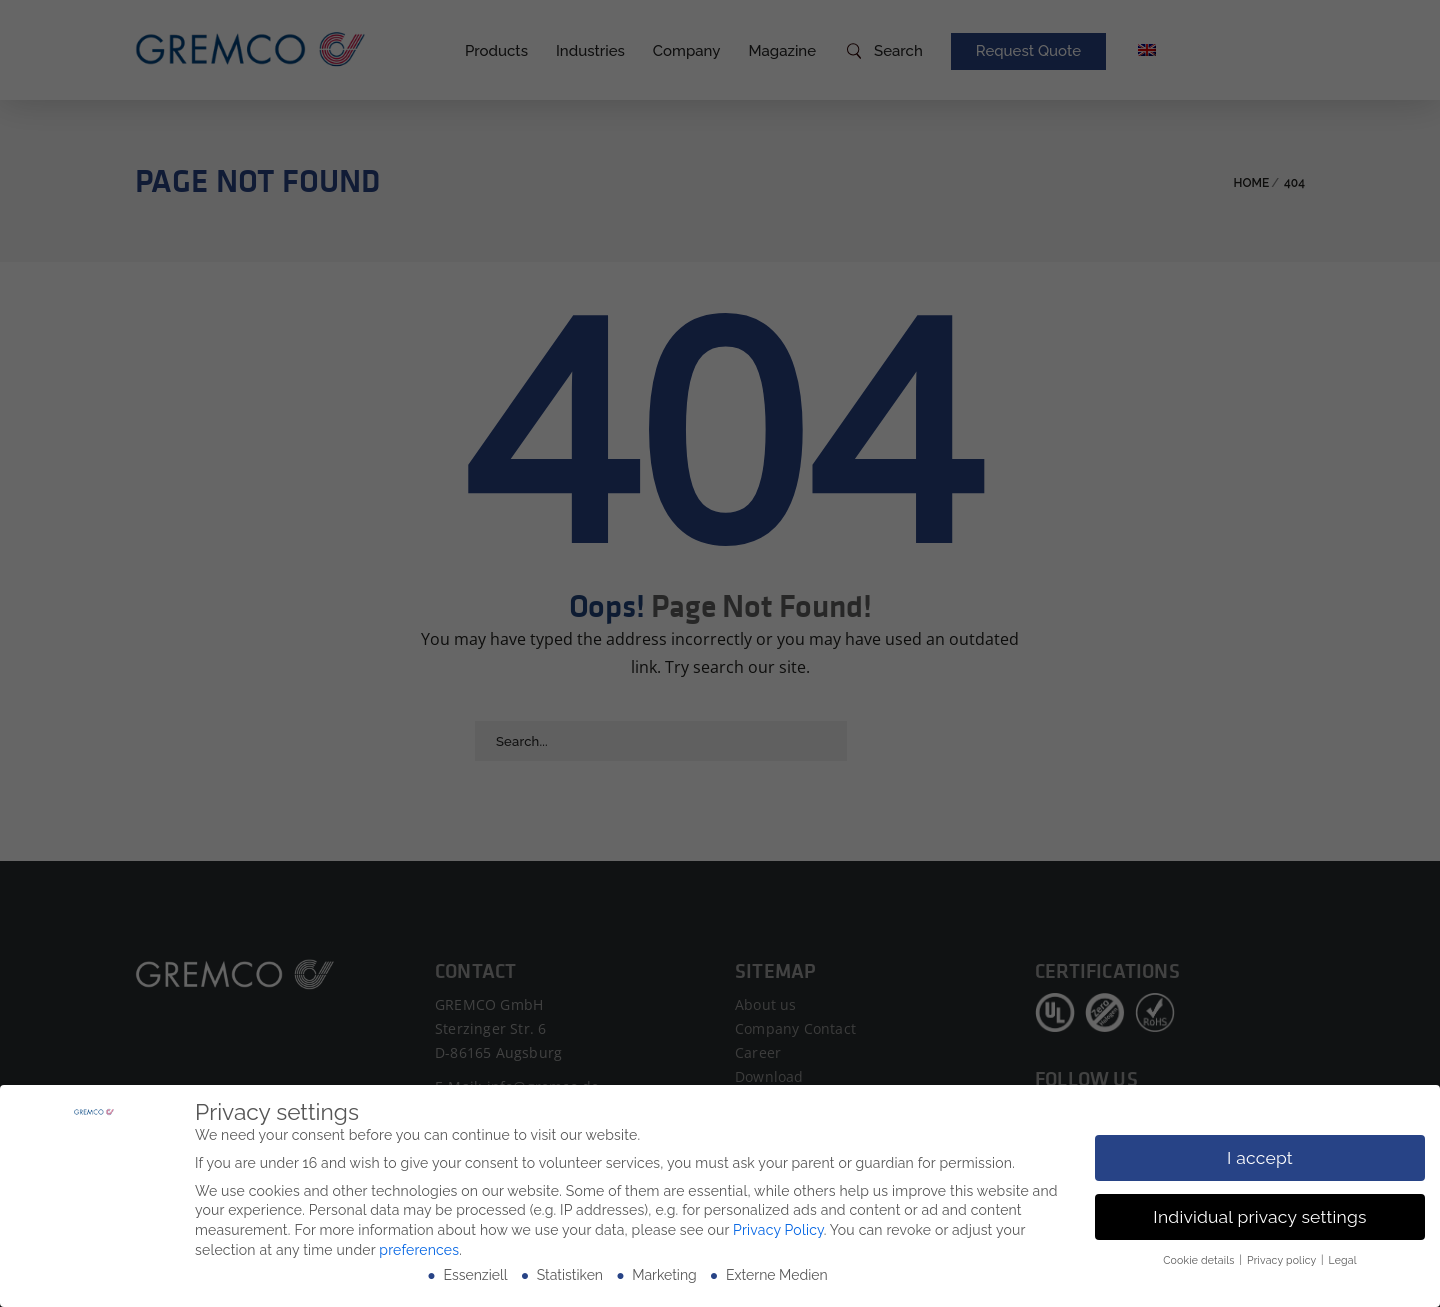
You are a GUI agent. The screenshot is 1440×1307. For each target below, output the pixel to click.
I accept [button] (1260, 1158)
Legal (1343, 1260)
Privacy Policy (778, 1230)
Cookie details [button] (1200, 1260)
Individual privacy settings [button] (1259, 1217)
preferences (419, 1250)
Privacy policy (1283, 1260)
